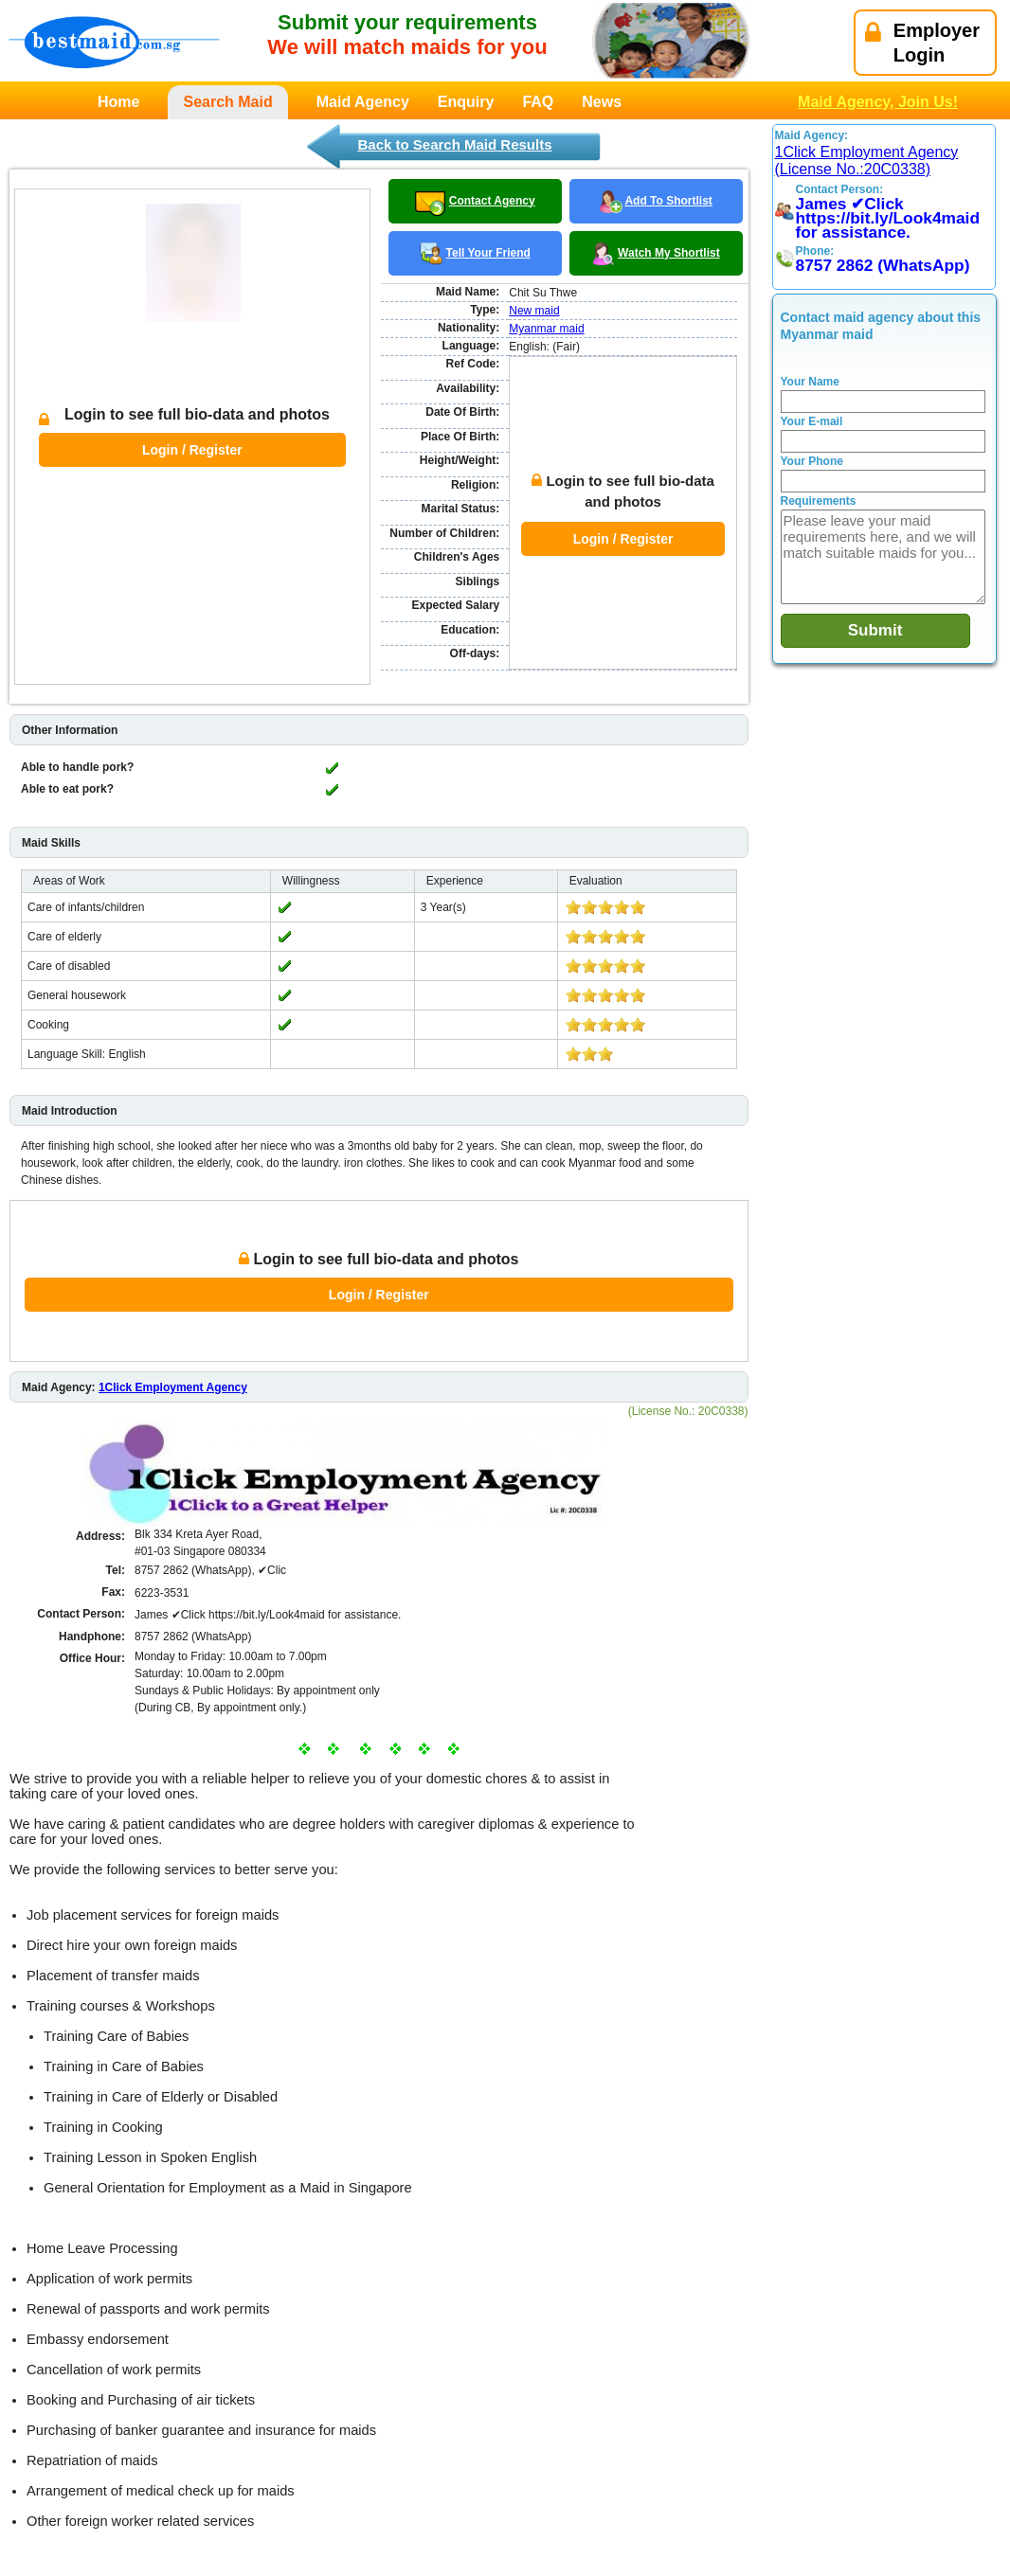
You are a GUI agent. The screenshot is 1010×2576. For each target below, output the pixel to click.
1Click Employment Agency (173, 1297)
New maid (534, 310)
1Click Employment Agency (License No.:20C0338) (867, 160)
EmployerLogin (922, 42)
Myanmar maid (546, 328)
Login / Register (192, 405)
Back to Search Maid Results (454, 144)
